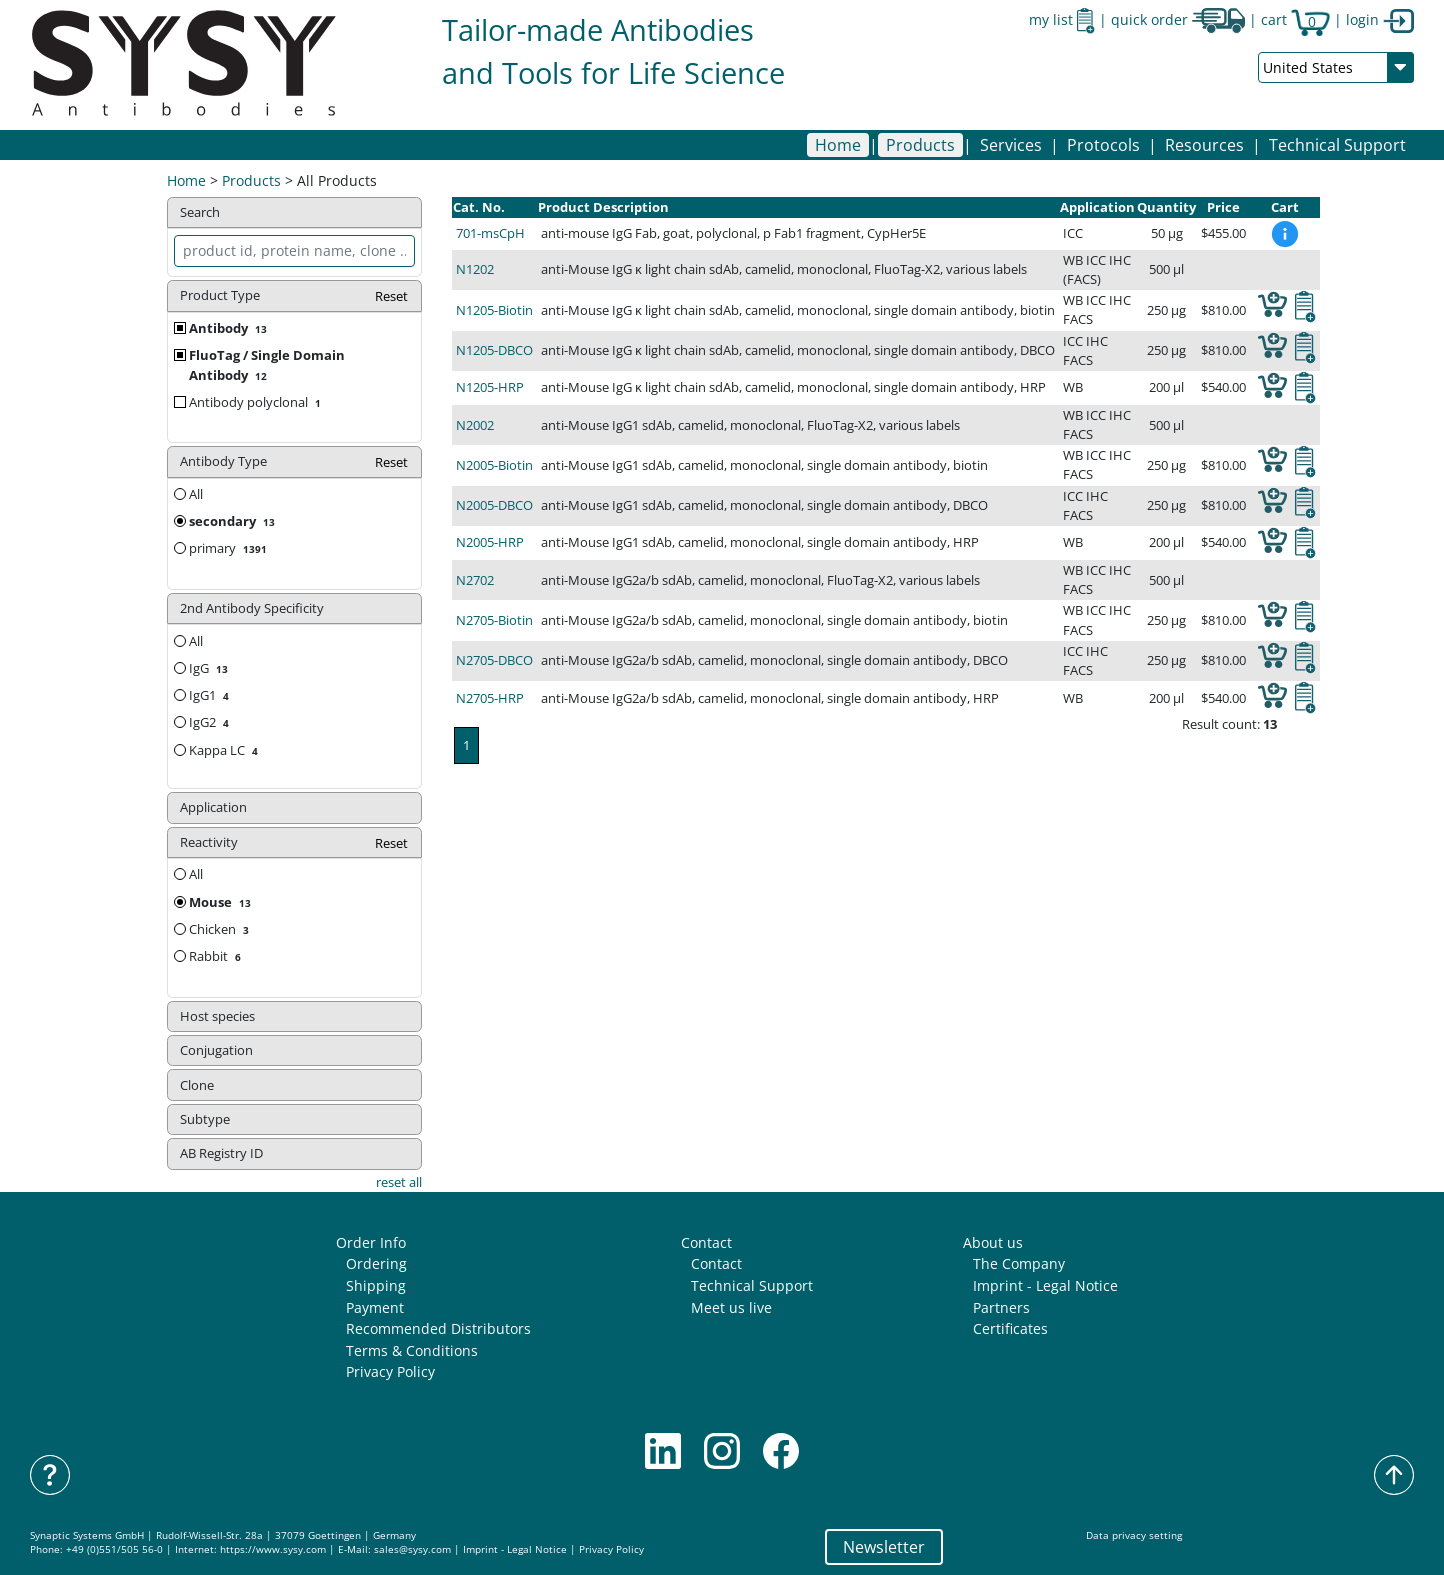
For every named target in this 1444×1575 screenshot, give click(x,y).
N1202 (475, 269)
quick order (1178, 19)
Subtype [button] (205, 1119)
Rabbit (217, 956)
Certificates (1010, 1328)
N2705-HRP (490, 698)
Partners (1001, 1307)
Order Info (371, 1242)
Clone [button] (197, 1085)
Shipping (376, 1285)
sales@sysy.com (412, 1549)
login (1380, 19)
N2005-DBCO (494, 505)
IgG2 (211, 722)
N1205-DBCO (494, 350)
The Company (1019, 1263)
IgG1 (211, 695)
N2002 (475, 425)
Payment (375, 1307)
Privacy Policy (390, 1371)
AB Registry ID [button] (221, 1153)
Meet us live (731, 1307)
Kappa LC (225, 750)
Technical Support (1337, 145)
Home (838, 145)
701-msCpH (490, 233)
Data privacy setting (1134, 1535)
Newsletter (884, 1547)
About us (993, 1242)
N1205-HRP (490, 387)
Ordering (376, 1263)
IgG (210, 668)
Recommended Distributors (438, 1328)
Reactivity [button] (295, 843)
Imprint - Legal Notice (1045, 1285)
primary (230, 548)
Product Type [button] (295, 296)
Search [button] (200, 212)
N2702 (475, 580)
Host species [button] (217, 1016)
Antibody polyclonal (257, 402)
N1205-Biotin (494, 310)
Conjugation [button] (216, 1050)
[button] (920, 145)
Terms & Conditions (412, 1350)
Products (251, 180)
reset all (399, 1182)
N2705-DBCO (494, 660)
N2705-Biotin (494, 620)
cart (1295, 19)
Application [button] (213, 807)
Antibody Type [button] (295, 462)
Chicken (221, 929)
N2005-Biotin (494, 465)
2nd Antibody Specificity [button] (252, 608)
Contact (706, 1242)
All (188, 494)
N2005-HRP (490, 542)
